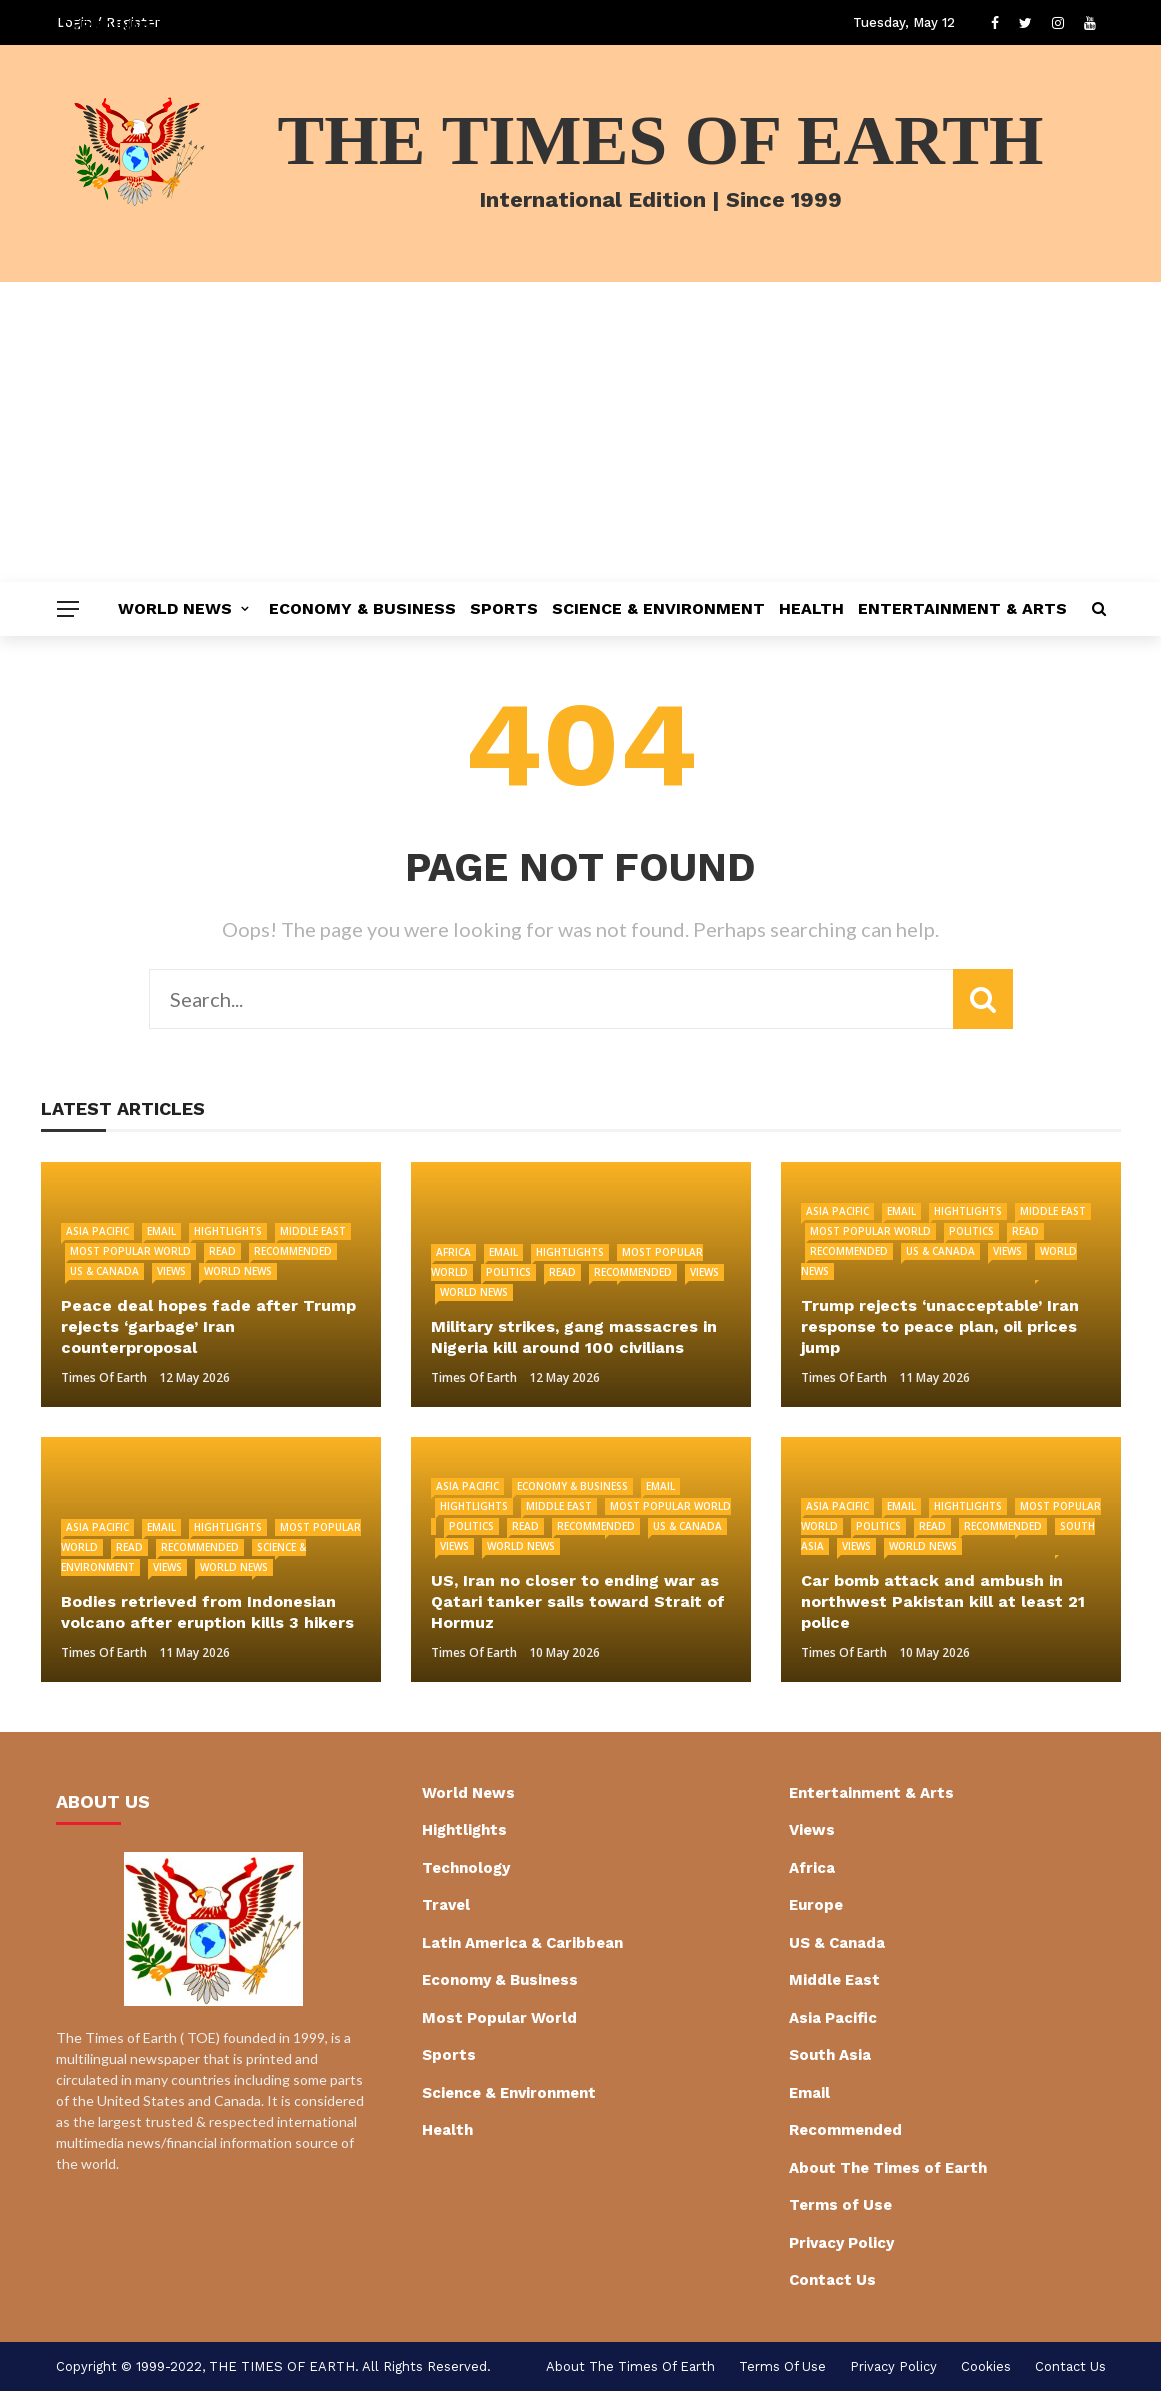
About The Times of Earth (888, 2168)
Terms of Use (840, 2205)
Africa (453, 1252)
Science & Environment (658, 608)
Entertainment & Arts (962, 608)
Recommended (293, 1251)
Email (161, 1231)
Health (811, 608)
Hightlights (228, 1231)
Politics (508, 1272)
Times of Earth (104, 1377)
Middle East (313, 1231)
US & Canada (104, 1271)
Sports (504, 608)
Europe (816, 1905)
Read (222, 1251)
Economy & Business (362, 608)
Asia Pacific (97, 1231)
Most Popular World (130, 1251)
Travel (446, 1905)
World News (175, 608)
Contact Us (832, 2280)
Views (171, 1271)
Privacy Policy (841, 2243)
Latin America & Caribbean (522, 1943)
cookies (986, 2366)
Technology (466, 1868)
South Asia (830, 2055)
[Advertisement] (580, 432)
